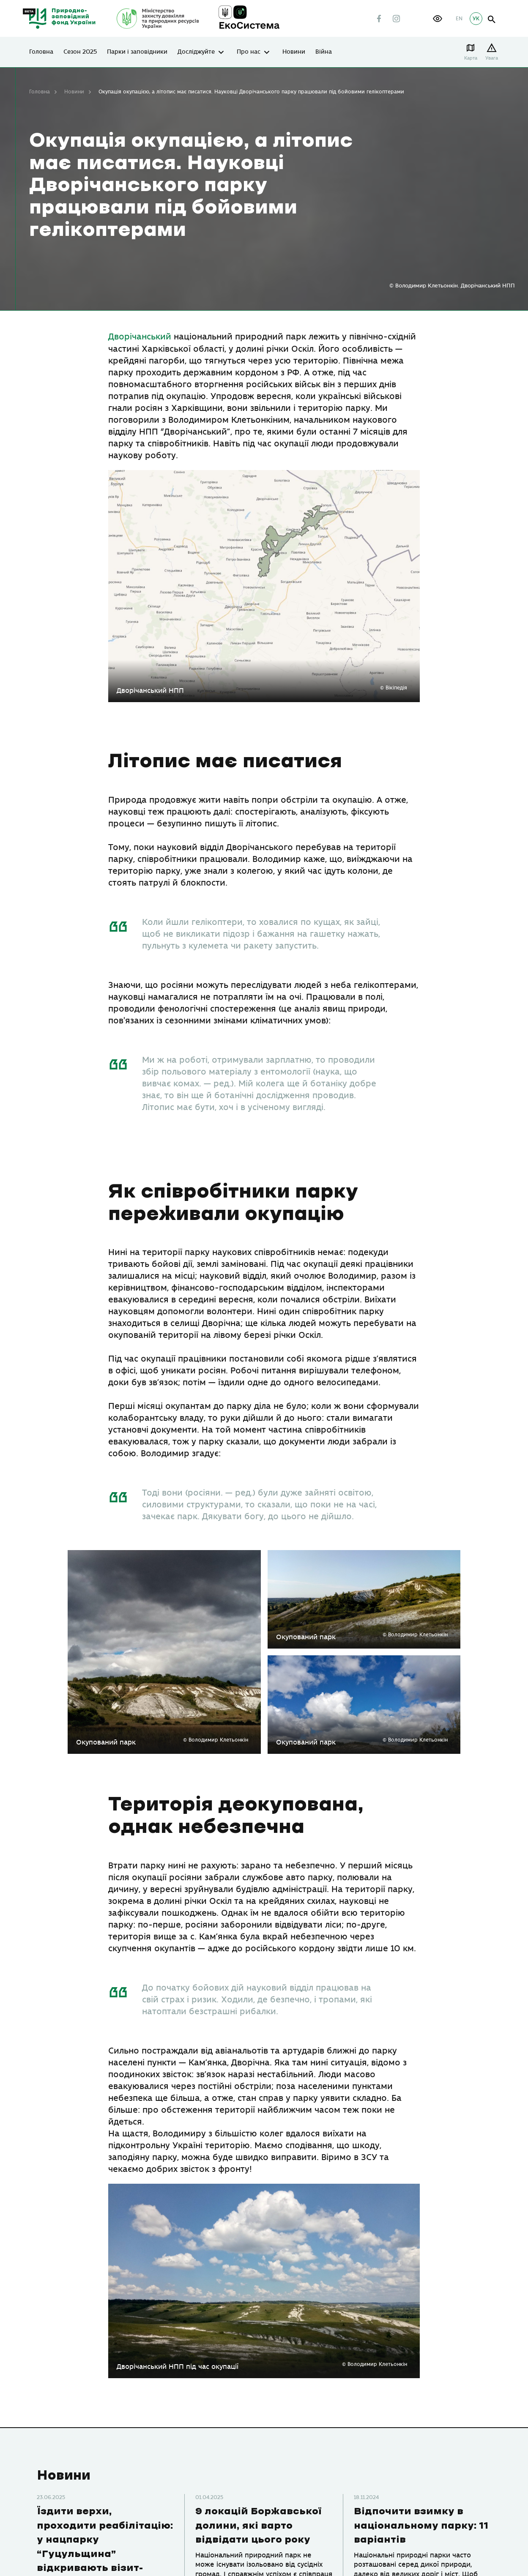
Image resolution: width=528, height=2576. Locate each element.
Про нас (248, 52)
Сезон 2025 (80, 52)
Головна (41, 52)
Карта (471, 58)
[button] (437, 18)
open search (492, 19)
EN (459, 19)
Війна (323, 52)
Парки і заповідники (137, 52)
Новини (293, 52)
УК (476, 19)
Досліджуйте (196, 52)
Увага (493, 58)
